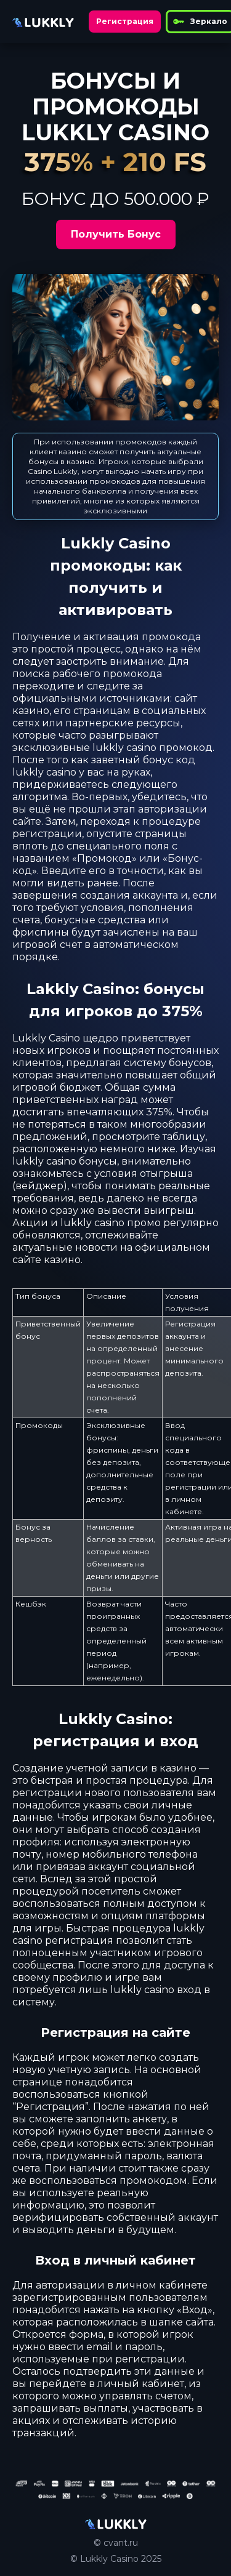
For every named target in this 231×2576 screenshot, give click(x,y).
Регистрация (124, 21)
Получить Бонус (116, 234)
